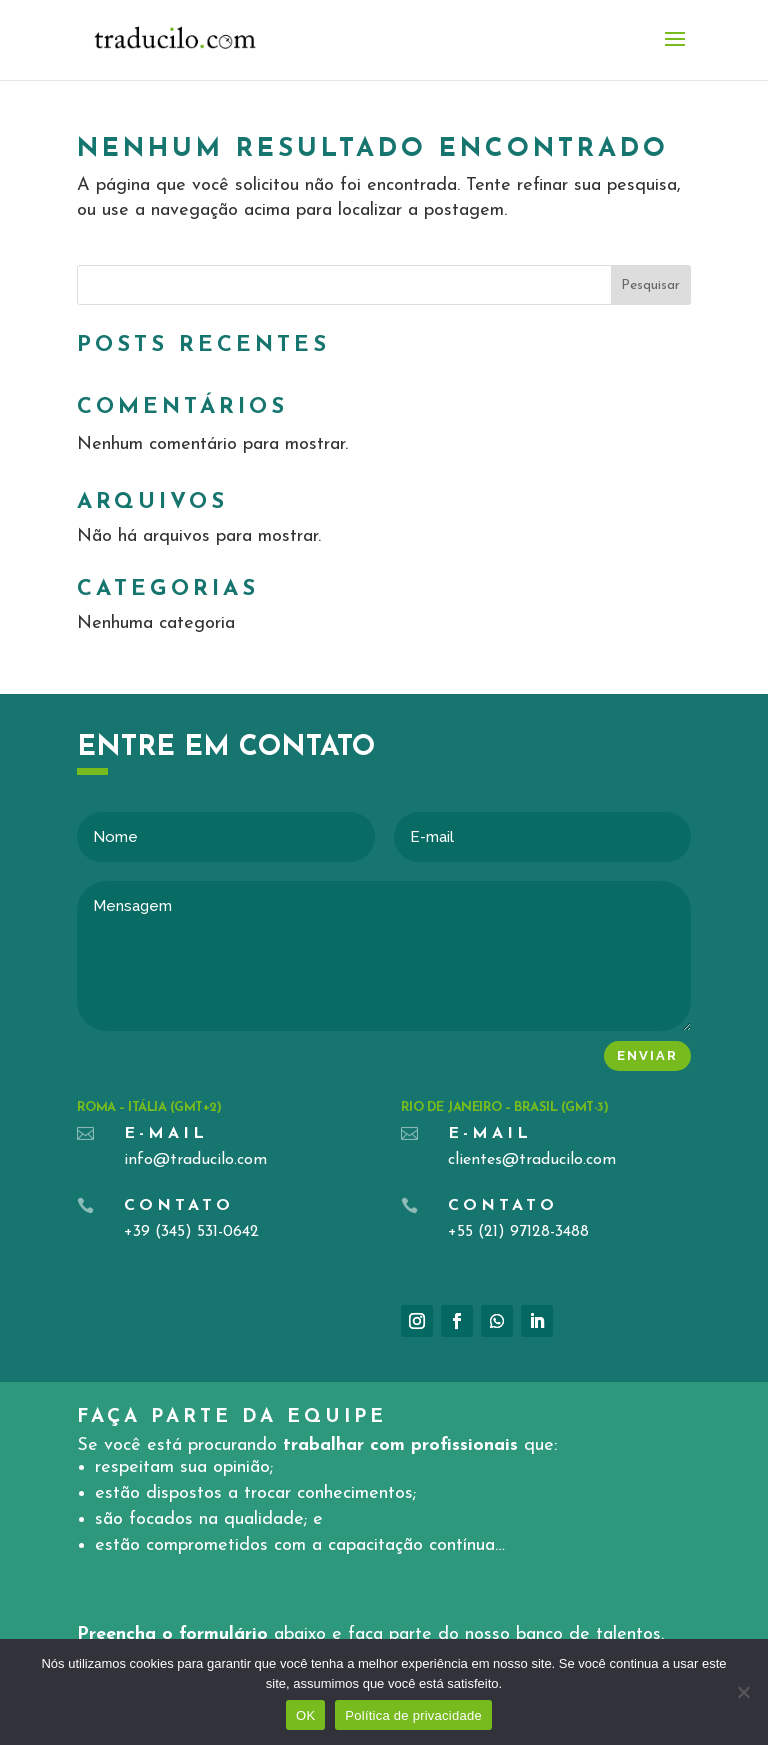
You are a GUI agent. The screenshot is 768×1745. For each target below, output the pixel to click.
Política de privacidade (413, 1715)
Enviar (647, 1055)
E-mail (166, 1134)
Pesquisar (650, 285)
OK (305, 1715)
